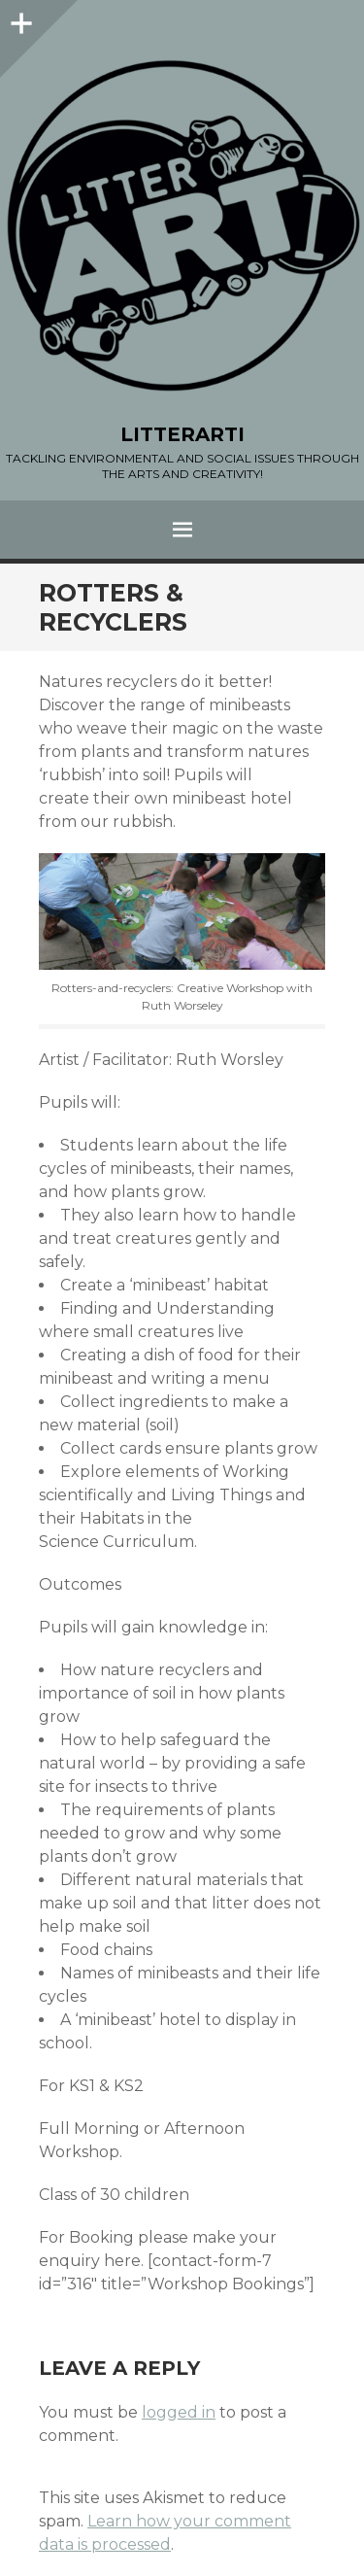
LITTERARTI (182, 434)
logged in (178, 2412)
